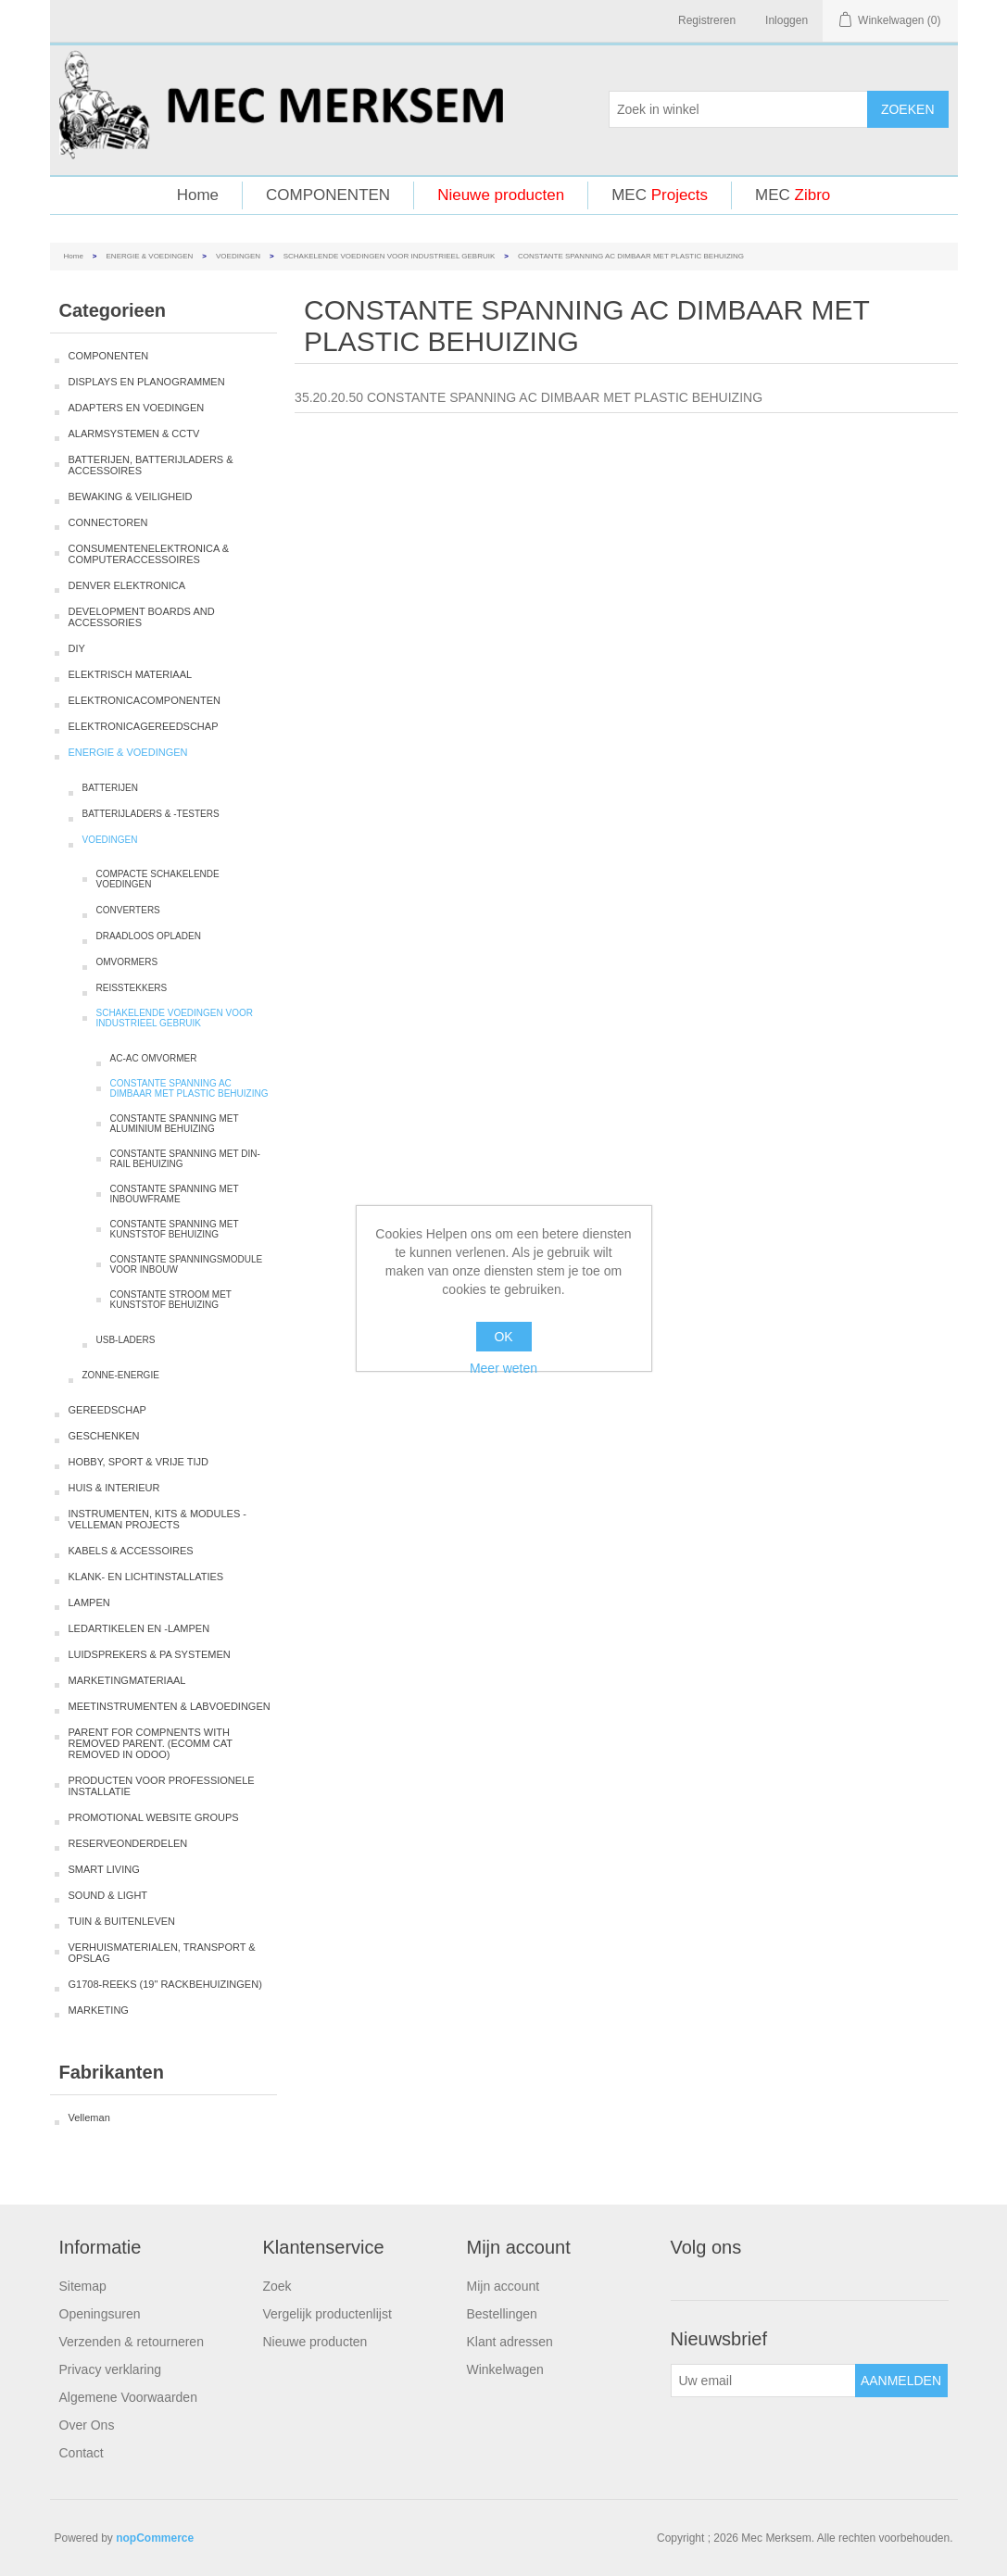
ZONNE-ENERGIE (120, 1375)
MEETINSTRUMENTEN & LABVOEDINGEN (170, 1706)
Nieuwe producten (500, 195)
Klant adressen (510, 2341)
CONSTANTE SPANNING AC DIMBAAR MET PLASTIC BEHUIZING (189, 1088)
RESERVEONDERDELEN (128, 1843)
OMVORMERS (127, 962)
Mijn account (503, 2286)
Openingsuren (100, 2313)
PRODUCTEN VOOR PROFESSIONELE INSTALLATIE (162, 1786)
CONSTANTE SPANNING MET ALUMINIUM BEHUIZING (174, 1123)
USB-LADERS (126, 1340)
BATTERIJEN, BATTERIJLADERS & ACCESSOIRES (151, 465)
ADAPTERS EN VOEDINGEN (137, 407)
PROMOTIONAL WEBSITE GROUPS (154, 1817)
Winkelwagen (505, 2369)
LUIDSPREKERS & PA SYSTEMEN (150, 1654)
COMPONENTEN (328, 195)
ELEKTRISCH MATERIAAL (131, 674)
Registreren (707, 20)
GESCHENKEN (104, 1435)
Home (198, 195)
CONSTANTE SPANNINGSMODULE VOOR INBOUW (186, 1264)
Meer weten (503, 1368)
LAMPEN (89, 1602)
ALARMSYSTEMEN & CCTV (134, 433)
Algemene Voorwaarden (128, 2397)
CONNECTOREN (108, 522)
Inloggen (786, 20)
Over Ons (87, 2425)
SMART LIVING (104, 1869)
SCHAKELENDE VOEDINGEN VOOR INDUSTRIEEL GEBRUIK (389, 256)
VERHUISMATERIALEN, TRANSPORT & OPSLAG (162, 1952)
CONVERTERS (128, 910)
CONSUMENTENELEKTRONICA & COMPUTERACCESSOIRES (149, 554)
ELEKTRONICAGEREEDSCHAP (144, 726)
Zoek (277, 2286)
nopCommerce (155, 2538)
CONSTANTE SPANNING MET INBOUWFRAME (174, 1194)
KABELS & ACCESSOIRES (131, 1550)
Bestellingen (502, 2313)
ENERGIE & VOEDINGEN (150, 256)
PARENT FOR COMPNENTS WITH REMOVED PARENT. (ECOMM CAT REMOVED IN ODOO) (151, 1743)
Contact (81, 2452)
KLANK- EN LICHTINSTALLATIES (146, 1576)
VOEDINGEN (238, 256)
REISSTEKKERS (132, 988)
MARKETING (99, 2010)
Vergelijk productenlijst (327, 2313)
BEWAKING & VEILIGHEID (131, 496)
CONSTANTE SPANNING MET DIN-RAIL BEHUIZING (185, 1159)
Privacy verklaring (110, 2369)
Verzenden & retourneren (131, 2341)
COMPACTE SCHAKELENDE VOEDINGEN (158, 879)
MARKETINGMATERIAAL (127, 1680)
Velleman (89, 2117)
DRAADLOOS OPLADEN (148, 936)
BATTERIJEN (110, 788)
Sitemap (83, 2286)
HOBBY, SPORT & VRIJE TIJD (138, 1461)
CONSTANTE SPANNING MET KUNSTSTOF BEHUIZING (174, 1229)
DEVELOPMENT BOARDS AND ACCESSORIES (142, 617)
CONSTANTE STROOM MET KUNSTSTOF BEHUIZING (171, 1299)
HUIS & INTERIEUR (114, 1487)
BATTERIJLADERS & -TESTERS (151, 814)
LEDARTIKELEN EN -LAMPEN (139, 1628)
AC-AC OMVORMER (153, 1058)
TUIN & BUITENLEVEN (122, 1921)
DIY (77, 648)
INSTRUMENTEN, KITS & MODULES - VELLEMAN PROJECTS (158, 1519)
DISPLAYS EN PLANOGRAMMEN (147, 381)
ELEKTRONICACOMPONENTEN (144, 700)
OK (503, 1336)
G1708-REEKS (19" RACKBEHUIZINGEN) (165, 1984)
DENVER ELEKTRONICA (127, 585)
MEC (659, 195)
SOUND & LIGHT (108, 1895)
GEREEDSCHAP (107, 1409)
